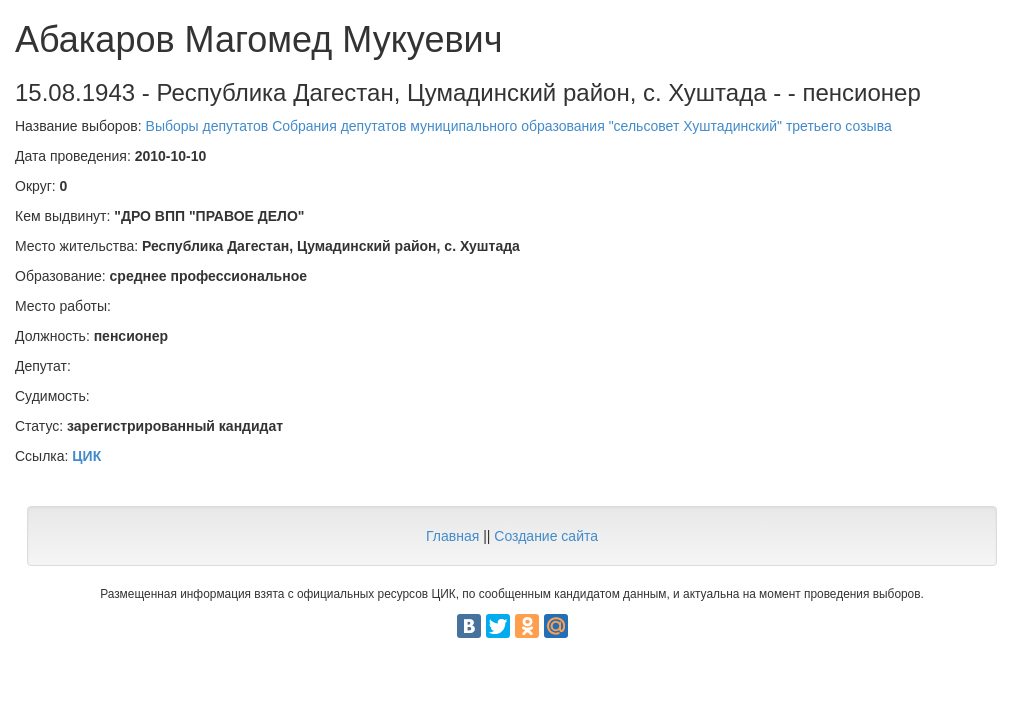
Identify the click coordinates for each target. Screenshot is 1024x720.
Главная (452, 536)
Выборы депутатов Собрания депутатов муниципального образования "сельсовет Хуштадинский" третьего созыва (519, 126)
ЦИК (86, 456)
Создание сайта (546, 536)
